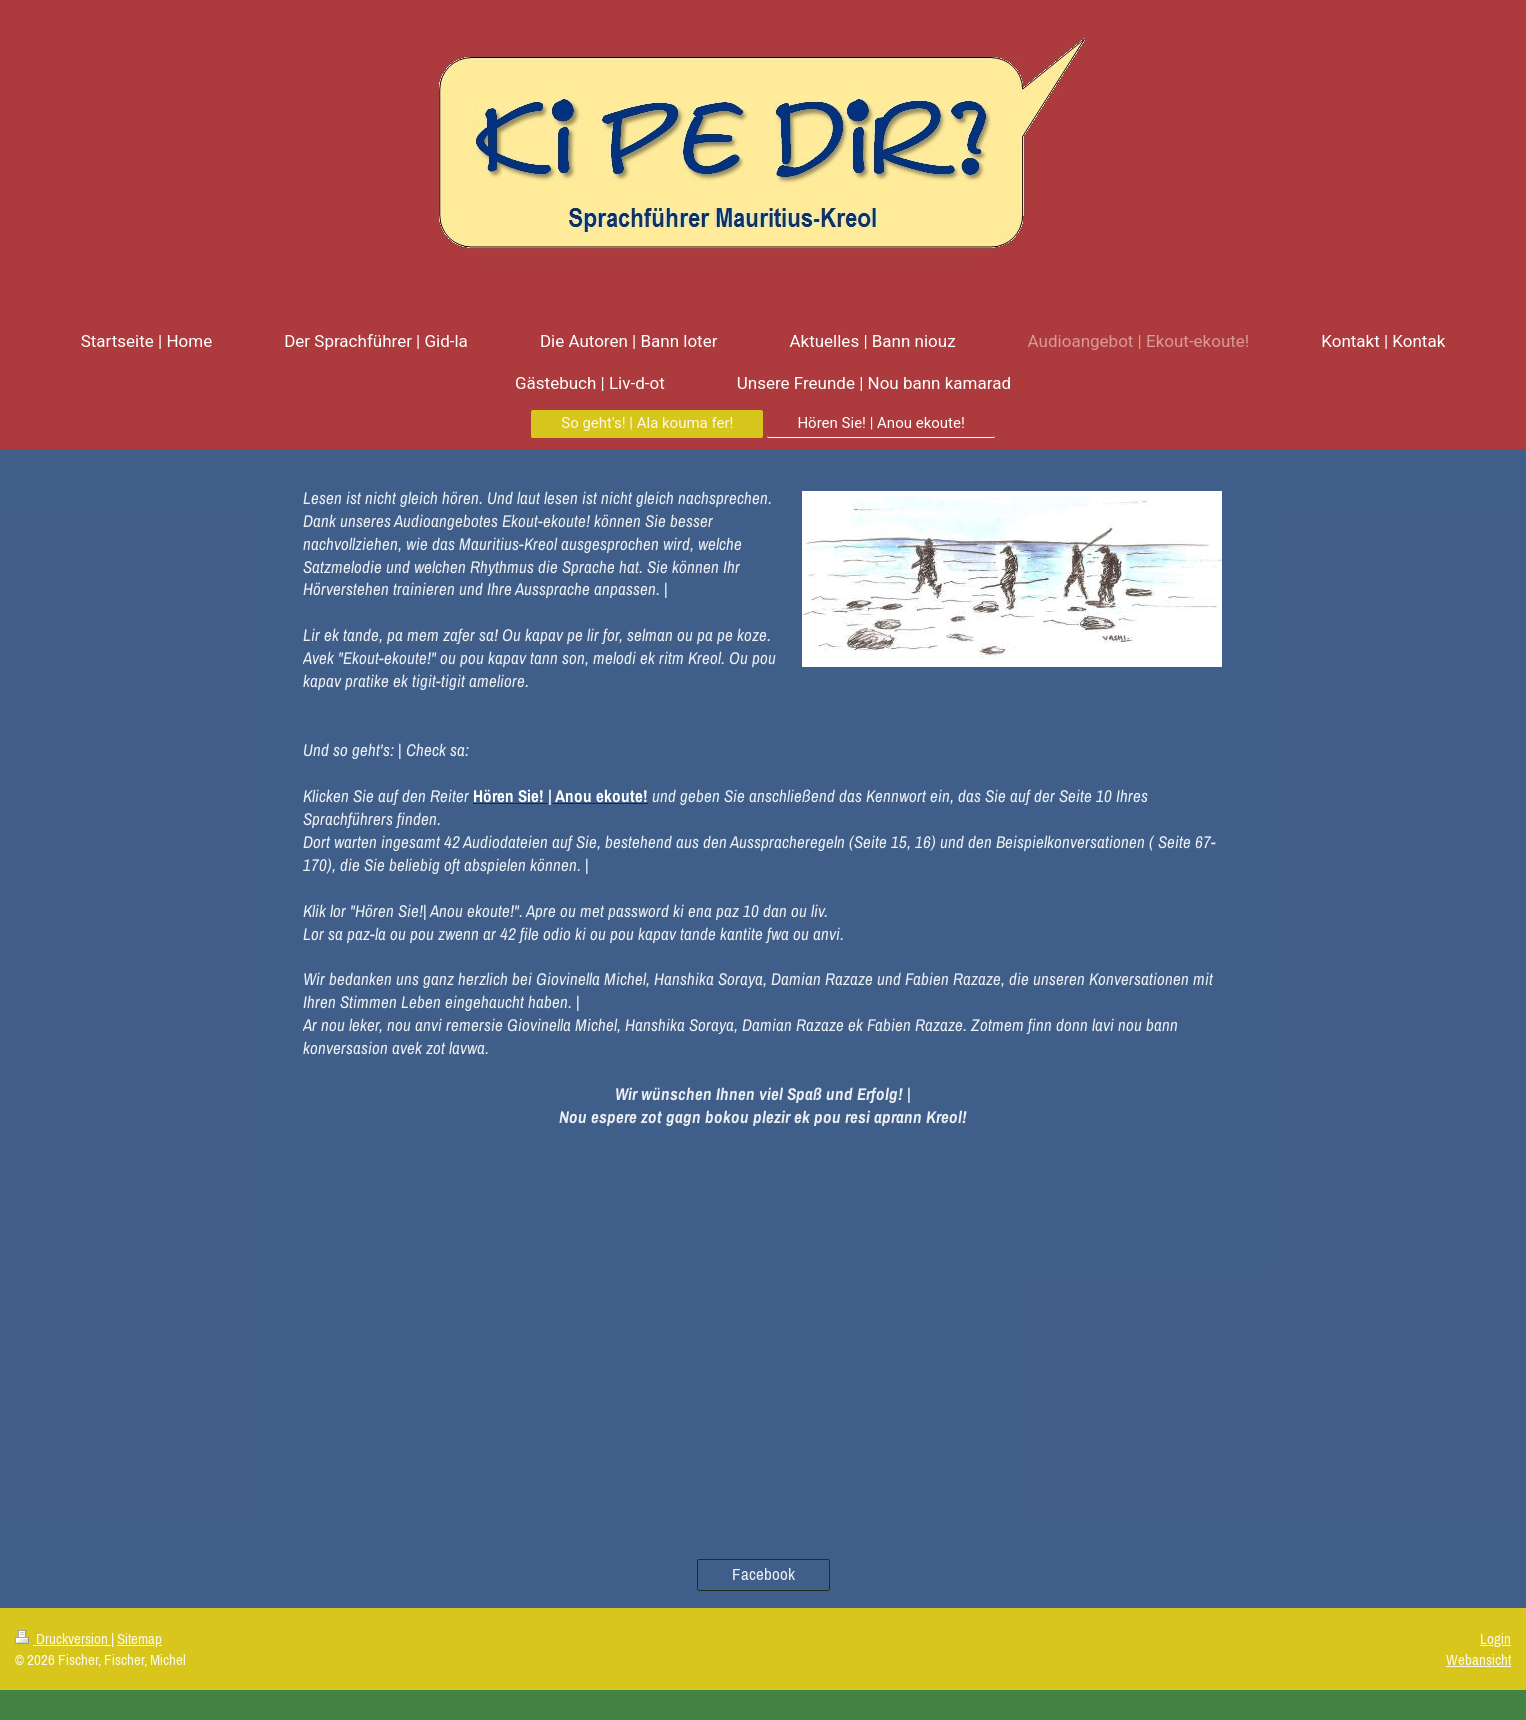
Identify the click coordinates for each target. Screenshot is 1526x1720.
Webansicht (1478, 1659)
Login (1495, 1638)
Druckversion (63, 1638)
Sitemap (139, 1638)
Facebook (763, 1574)
